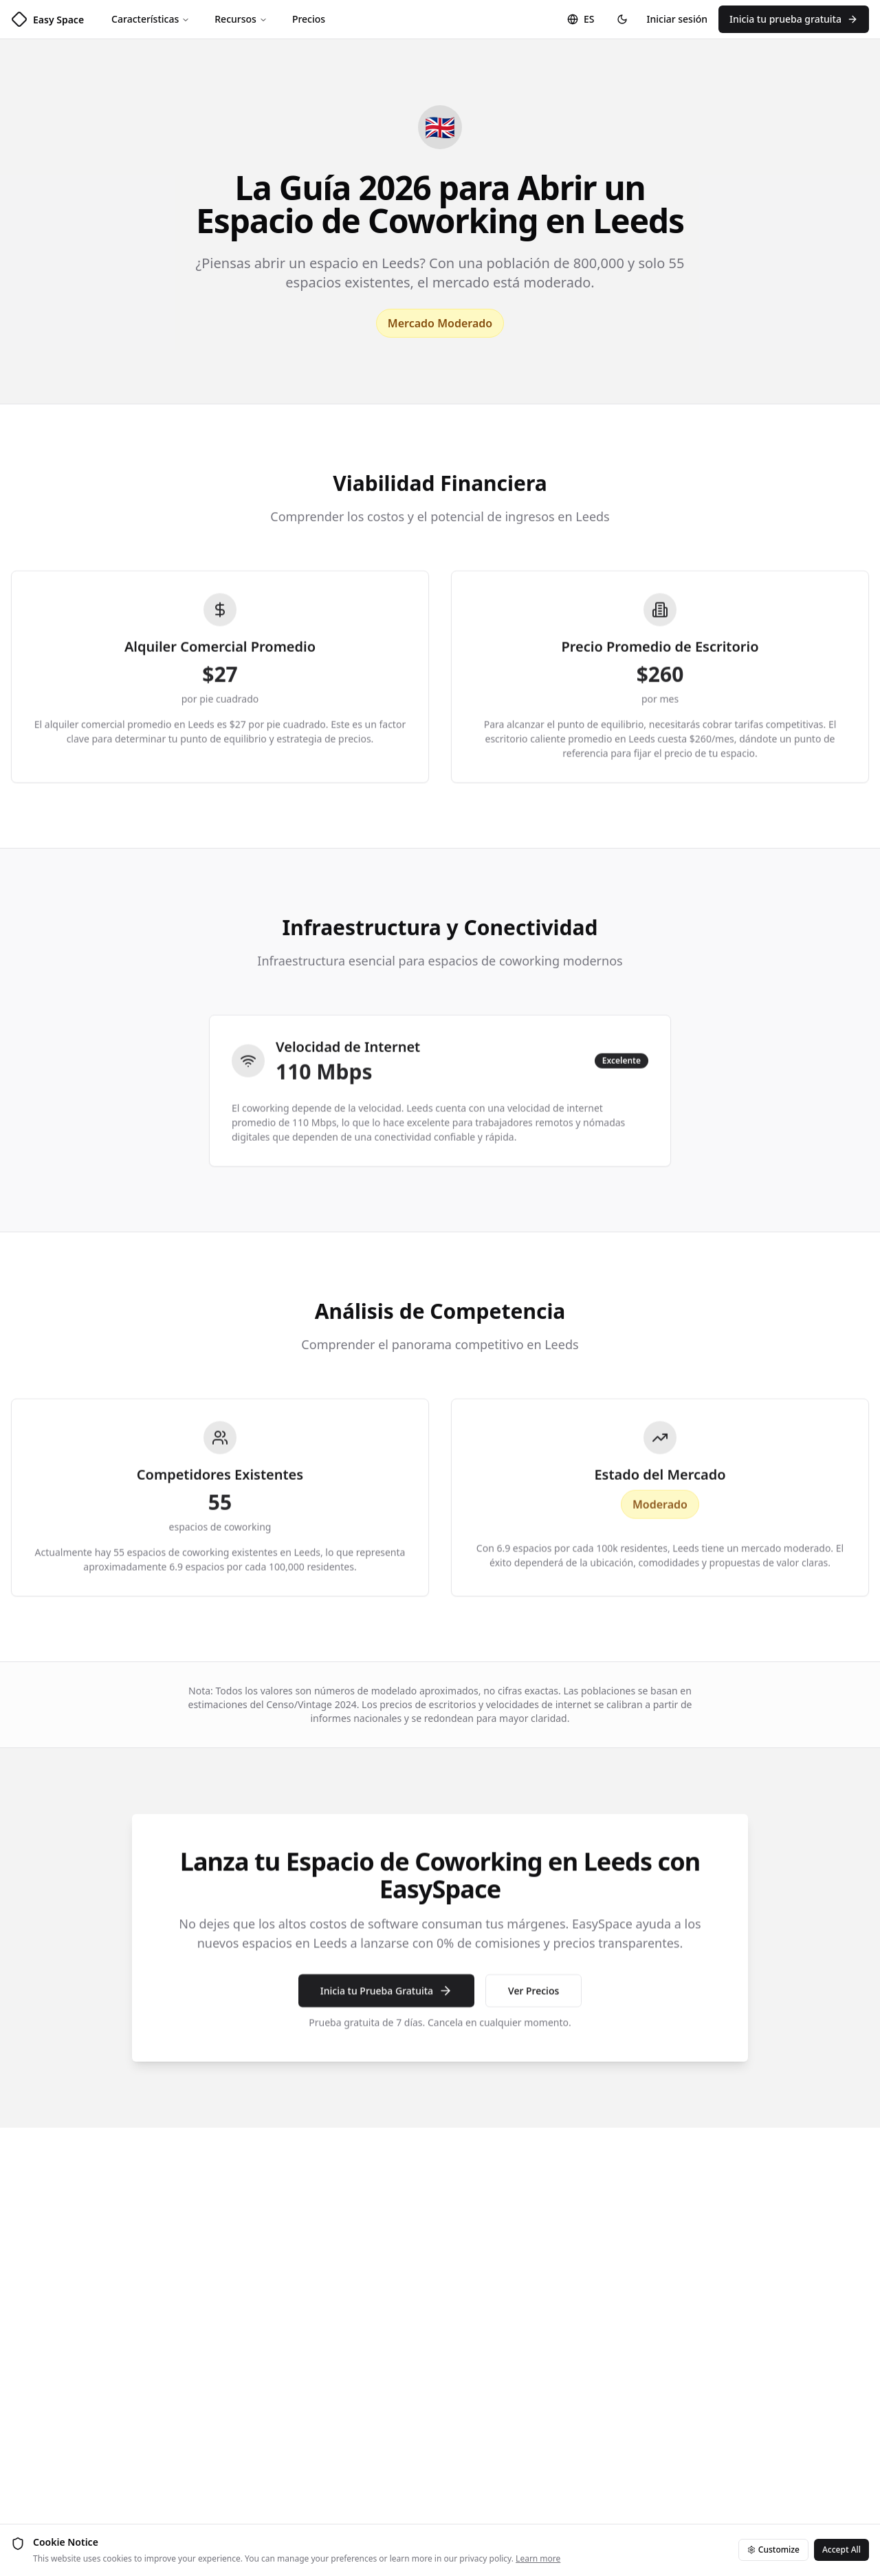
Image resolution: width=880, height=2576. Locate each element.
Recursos (240, 18)
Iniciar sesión (677, 18)
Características (150, 18)
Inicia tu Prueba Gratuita (386, 1998)
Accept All (841, 2549)
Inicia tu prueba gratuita (793, 18)
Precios (308, 18)
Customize (773, 2549)
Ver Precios (533, 1998)
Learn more (538, 2558)
